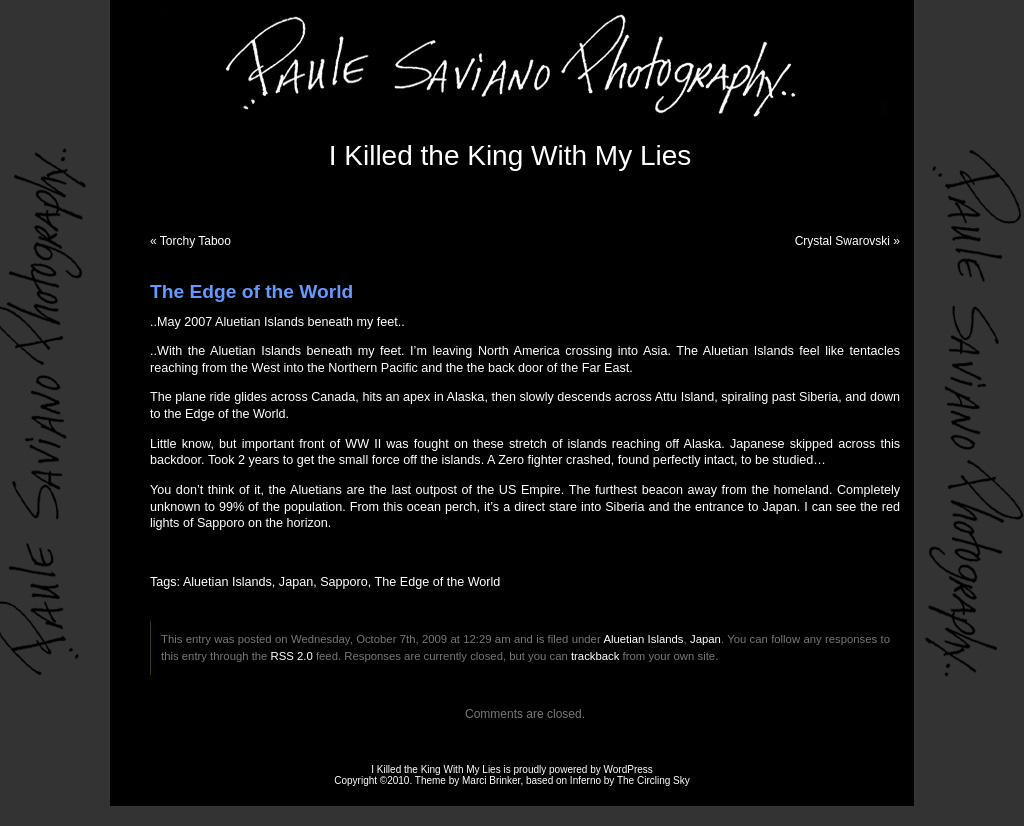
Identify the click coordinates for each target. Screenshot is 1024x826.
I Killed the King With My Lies (510, 155)
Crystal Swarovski (842, 241)
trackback (595, 656)
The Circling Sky (653, 780)
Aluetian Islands (227, 582)
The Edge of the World (438, 582)
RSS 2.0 (292, 656)
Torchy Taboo (195, 241)
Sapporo (344, 582)
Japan (296, 582)
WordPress (628, 769)
